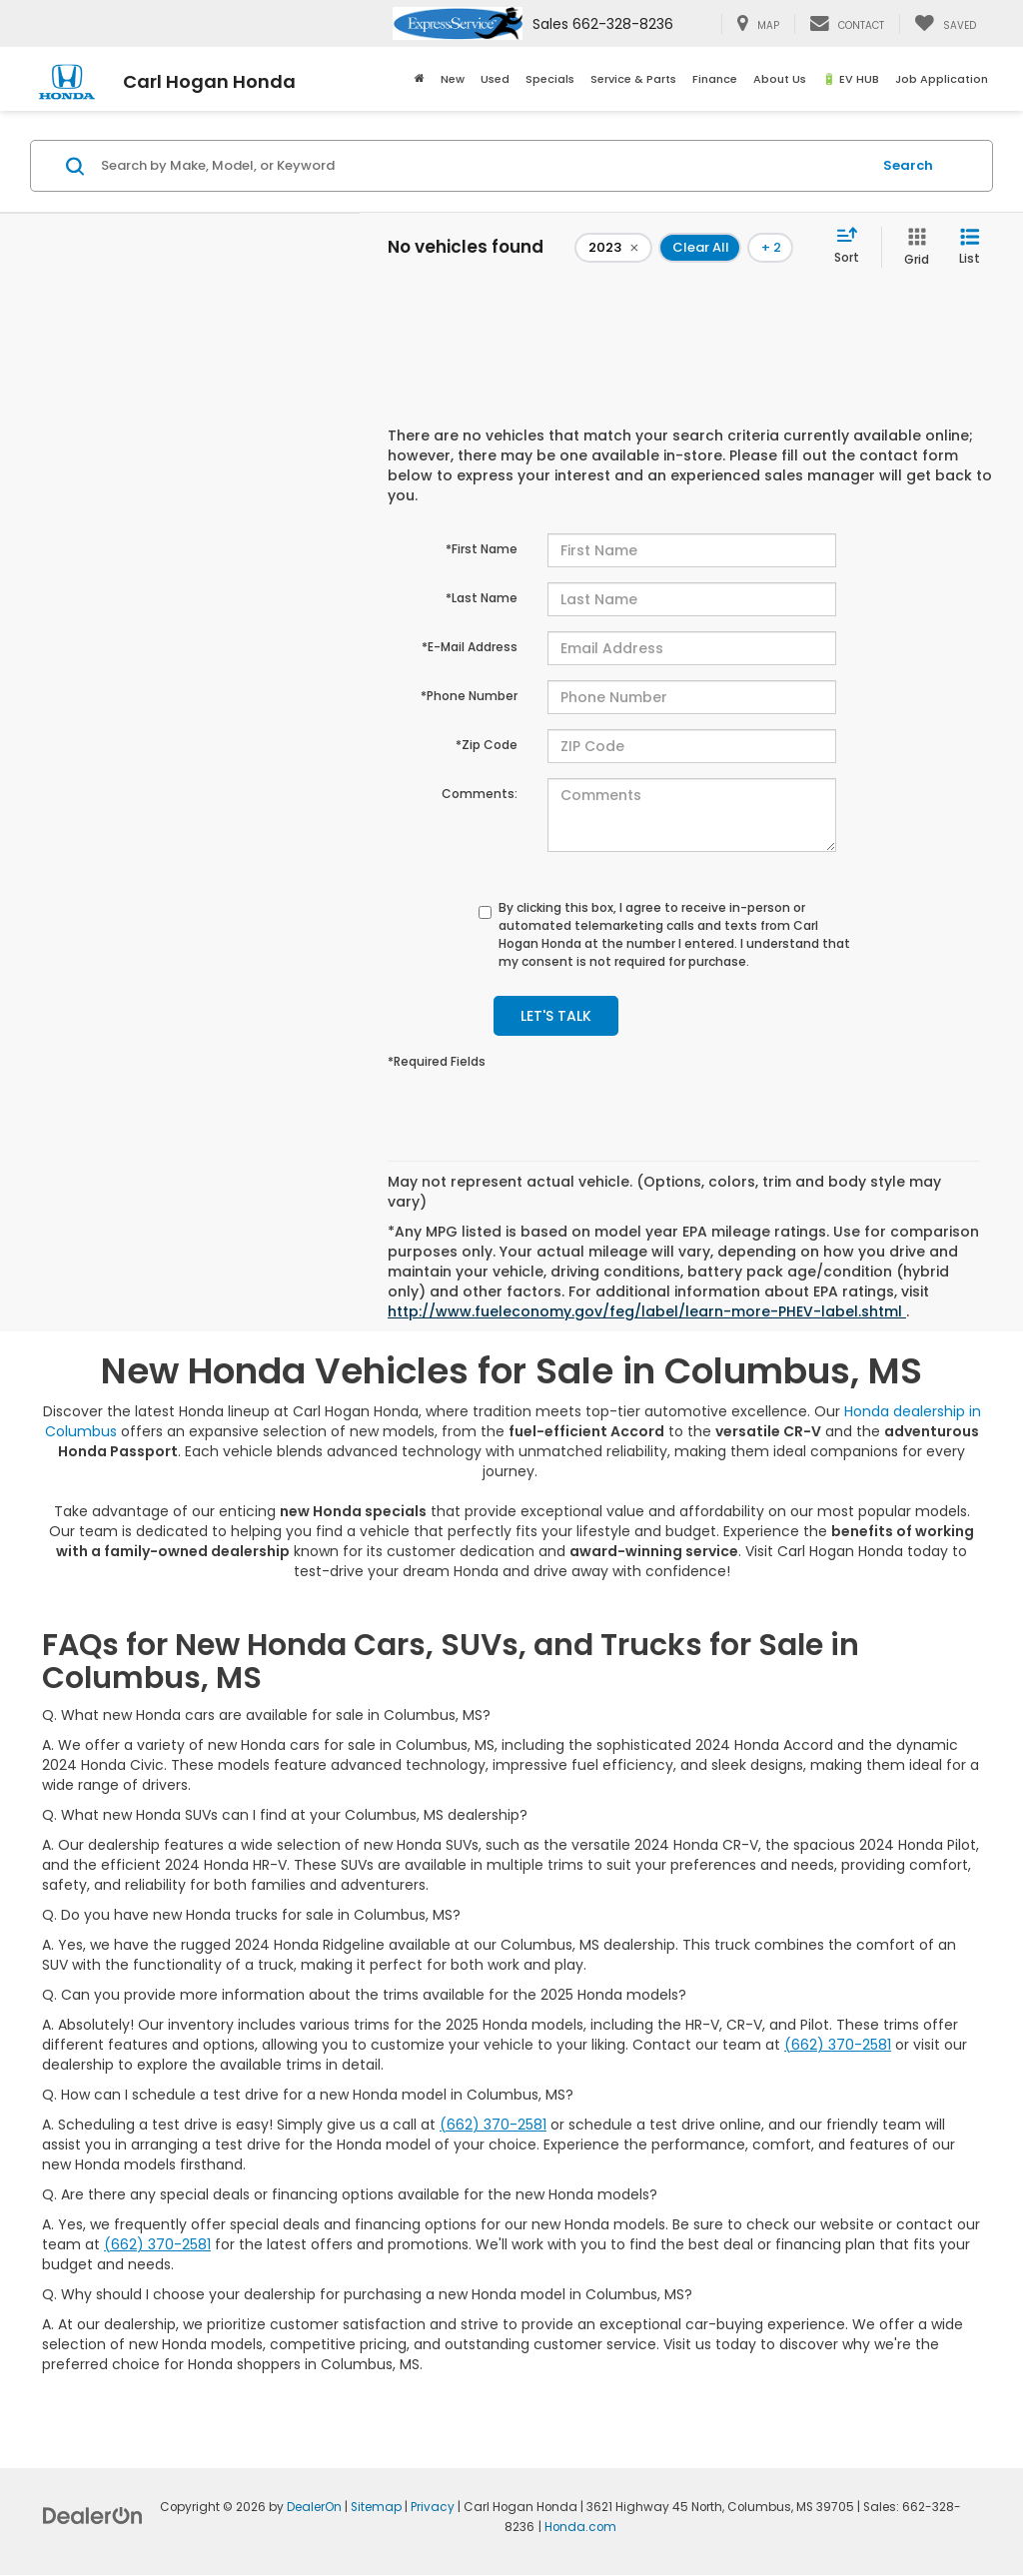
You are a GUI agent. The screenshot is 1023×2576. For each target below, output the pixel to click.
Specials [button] (549, 79)
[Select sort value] (852, 247)
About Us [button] (779, 79)
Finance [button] (714, 79)
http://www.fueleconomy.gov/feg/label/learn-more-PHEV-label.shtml (647, 1311)
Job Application (941, 79)
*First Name (481, 548)
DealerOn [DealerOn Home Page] (314, 2507)
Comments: (479, 793)
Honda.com (580, 2527)
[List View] (969, 247)
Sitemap (376, 2507)
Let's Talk (555, 1016)
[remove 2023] (613, 248)
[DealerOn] (93, 2515)
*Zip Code (486, 744)
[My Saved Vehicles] (945, 24)
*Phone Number (469, 695)
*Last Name (481, 597)
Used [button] (495, 79)
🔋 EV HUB (850, 79)
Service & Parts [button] (633, 79)
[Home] (420, 79)
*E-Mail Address (469, 646)
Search (908, 165)
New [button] (453, 79)
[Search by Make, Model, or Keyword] (483, 166)
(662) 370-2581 (837, 2045)
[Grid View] (912, 247)
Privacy (433, 2507)
